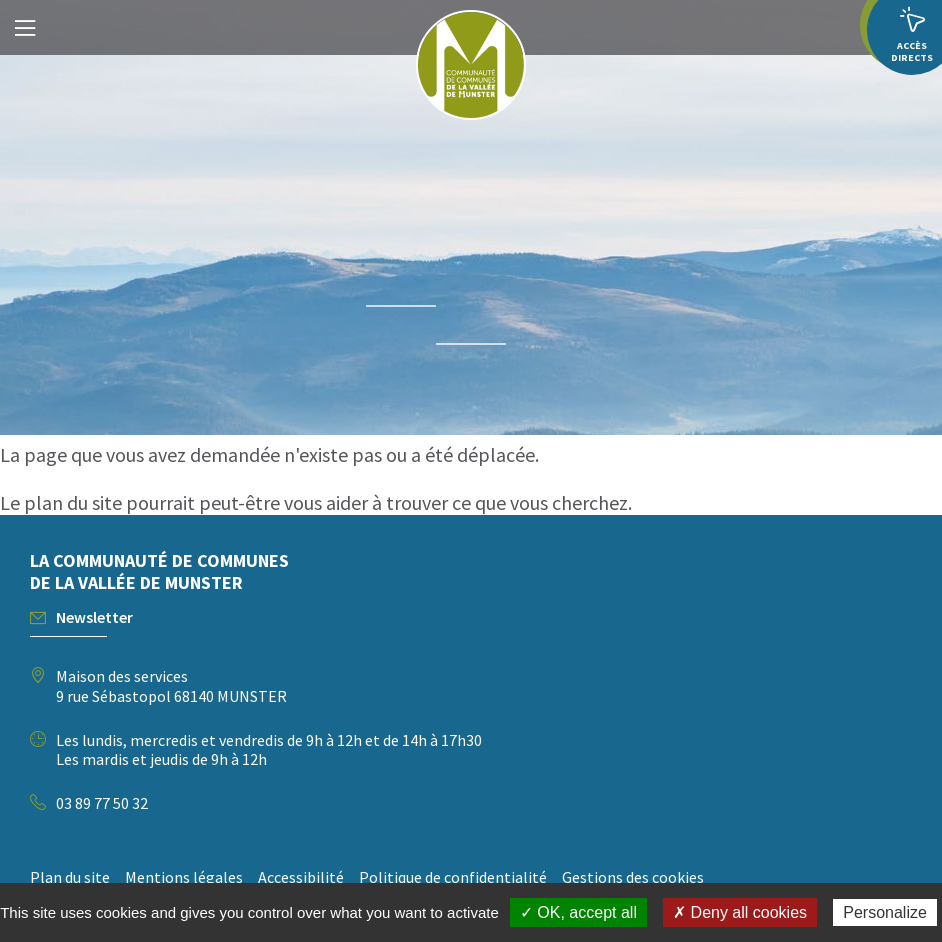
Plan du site (70, 877)
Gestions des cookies (633, 877)
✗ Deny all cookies (740, 912)
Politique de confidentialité (453, 877)
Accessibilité (301, 877)
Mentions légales (184, 877)
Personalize (885, 912)
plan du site (73, 502)
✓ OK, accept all (578, 912)
